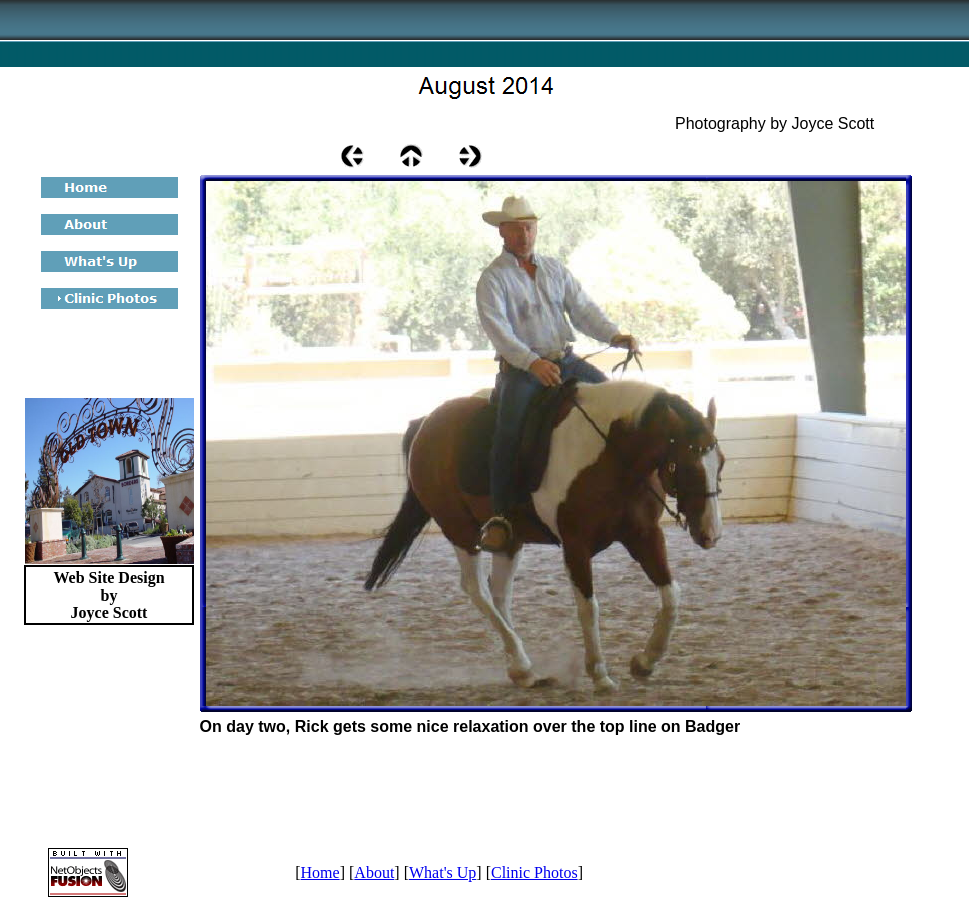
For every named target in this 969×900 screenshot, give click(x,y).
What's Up (442, 872)
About (374, 872)
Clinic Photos (534, 872)
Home (320, 872)
